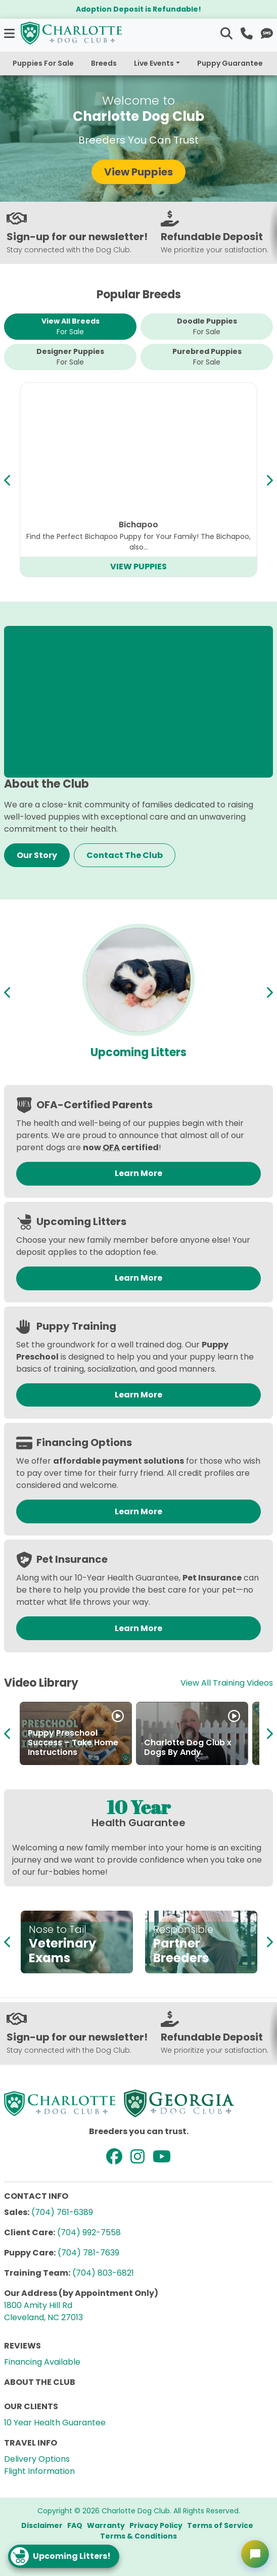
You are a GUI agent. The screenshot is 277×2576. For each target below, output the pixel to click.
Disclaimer (42, 2525)
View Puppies (138, 172)
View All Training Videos (226, 1683)
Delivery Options (37, 2459)
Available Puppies (138, 1052)
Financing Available (42, 2362)
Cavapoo (138, 524)
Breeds (104, 63)
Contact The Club (124, 855)
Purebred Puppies (207, 357)
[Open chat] (255, 2554)
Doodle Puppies (207, 326)
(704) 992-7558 (89, 2232)
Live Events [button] (154, 63)
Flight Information (39, 2471)
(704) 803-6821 (103, 2273)
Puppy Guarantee (230, 63)
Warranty (106, 2525)
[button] (10, 33)
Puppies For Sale (43, 63)
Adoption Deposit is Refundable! (138, 9)
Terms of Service (220, 2525)
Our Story (37, 855)
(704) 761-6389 (62, 2212)
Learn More (138, 1173)
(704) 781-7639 (88, 2252)
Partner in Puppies (181, 1752)
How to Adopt (56, 1752)
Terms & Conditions (138, 2536)
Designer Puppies (70, 357)
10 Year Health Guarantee (55, 2422)
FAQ (74, 2525)
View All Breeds (70, 326)
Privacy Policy (155, 2525)
